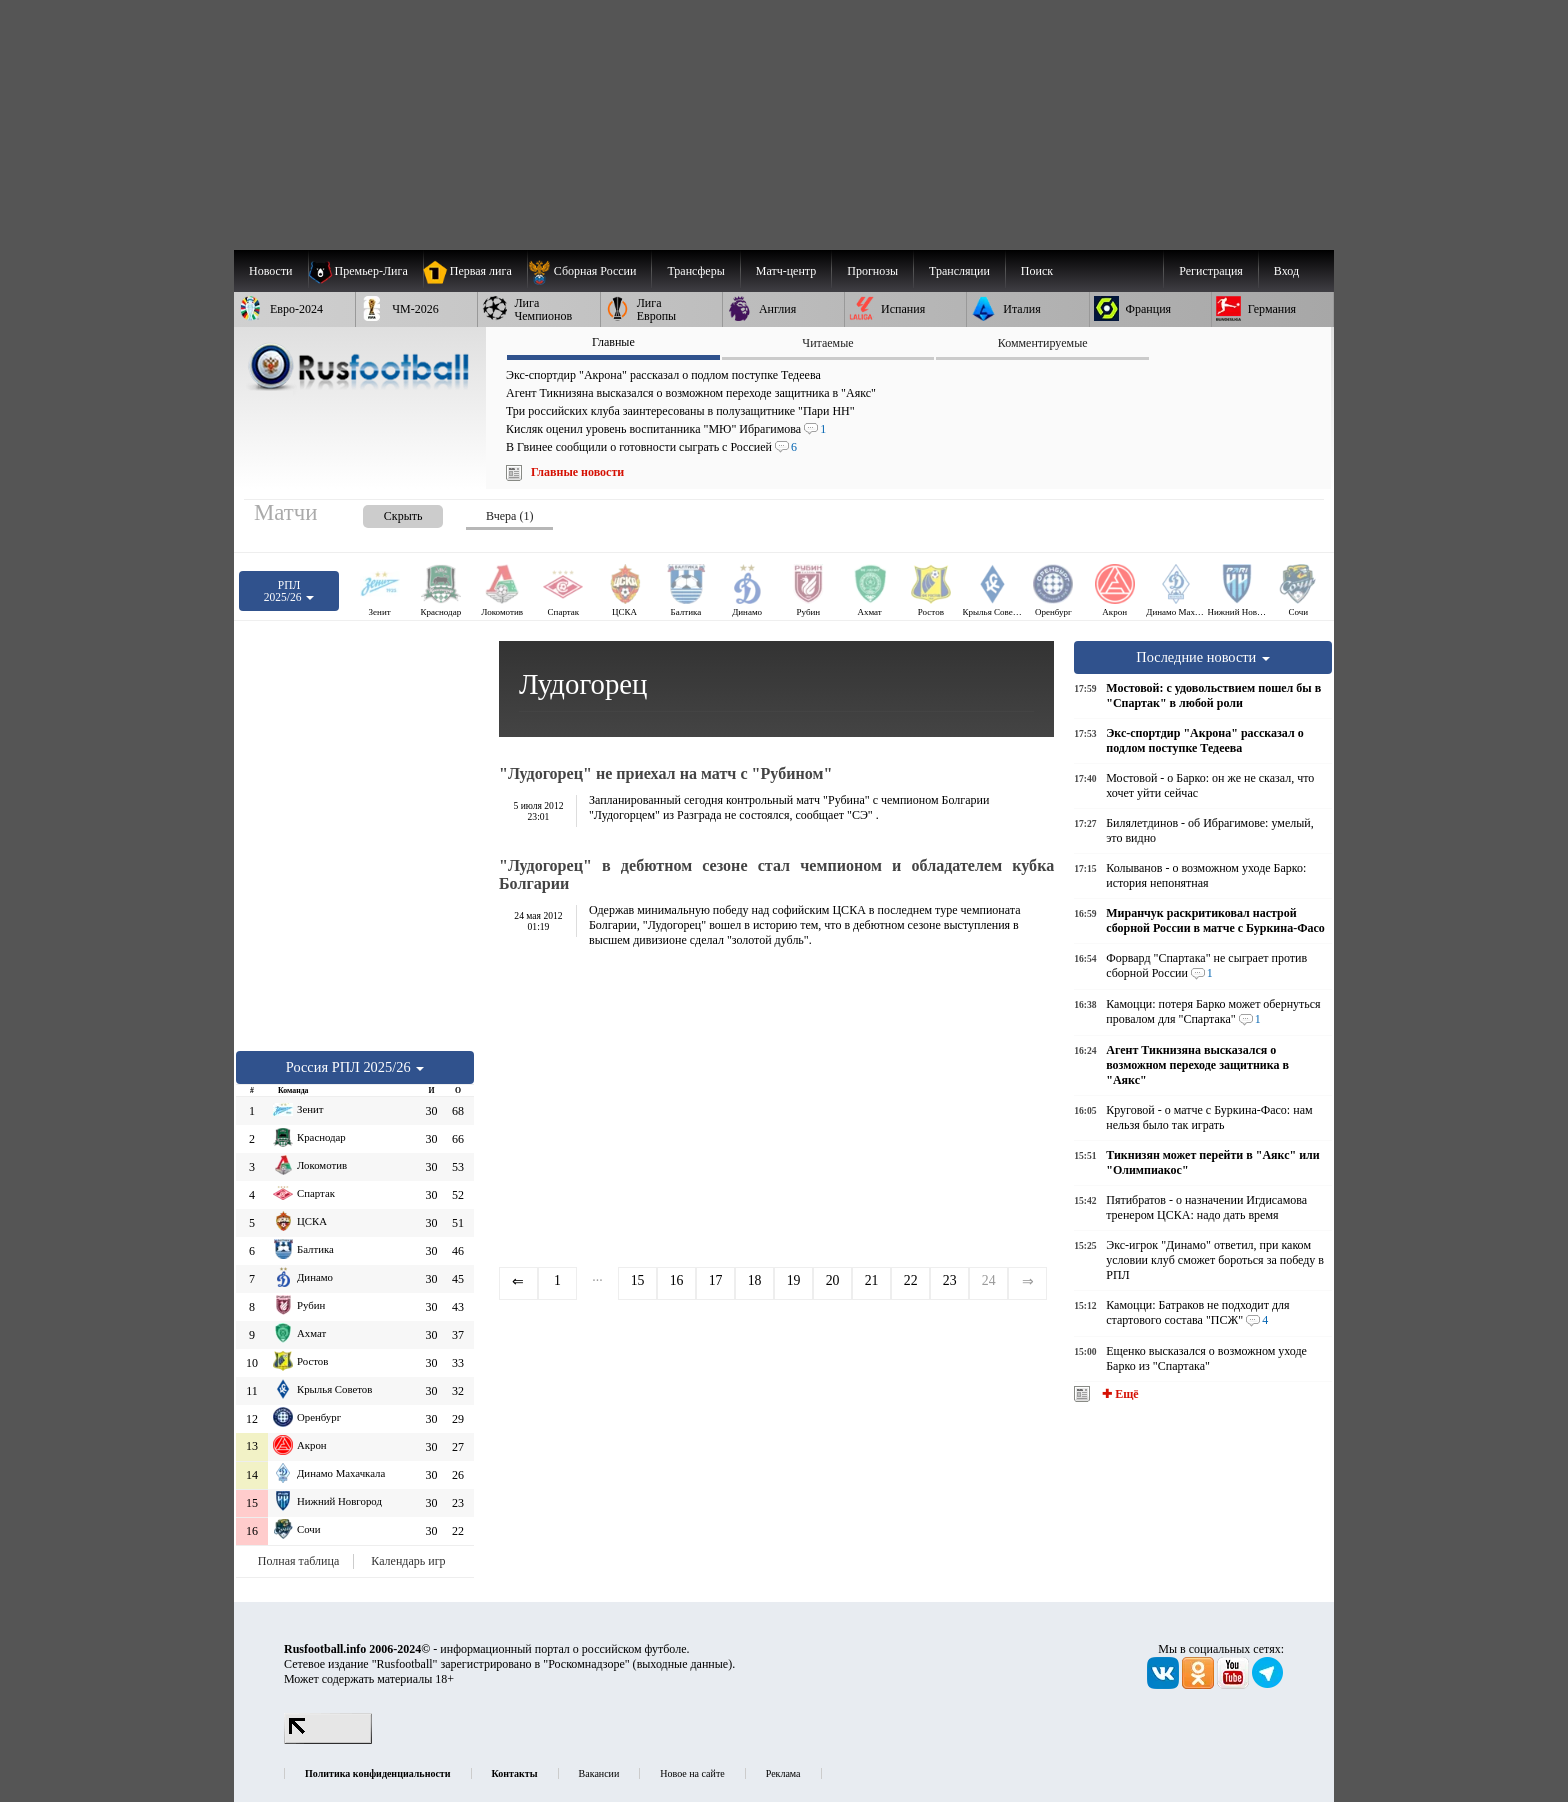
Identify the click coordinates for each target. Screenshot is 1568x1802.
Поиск (1037, 271)
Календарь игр (408, 1561)
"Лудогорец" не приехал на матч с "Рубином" (665, 773)
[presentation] (383, 512)
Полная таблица (298, 1561)
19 (794, 1280)
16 (677, 1280)
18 (755, 1280)
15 (638, 1280)
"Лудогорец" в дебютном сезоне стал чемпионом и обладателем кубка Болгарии (776, 874)
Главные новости (577, 472)
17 (716, 1280)
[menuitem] (589, 271)
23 (950, 1280)
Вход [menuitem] (1286, 271)
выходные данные (683, 1664)
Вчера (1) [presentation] (509, 516)
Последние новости (1203, 657)
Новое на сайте (692, 1773)
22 (911, 1280)
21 (872, 1280)
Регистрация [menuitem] (1211, 271)
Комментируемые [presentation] (1043, 343)
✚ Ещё (1118, 1394)
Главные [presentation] (613, 342)
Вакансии (599, 1773)
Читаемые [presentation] (827, 343)
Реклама (783, 1773)
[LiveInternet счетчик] (328, 1740)
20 (833, 1280)
